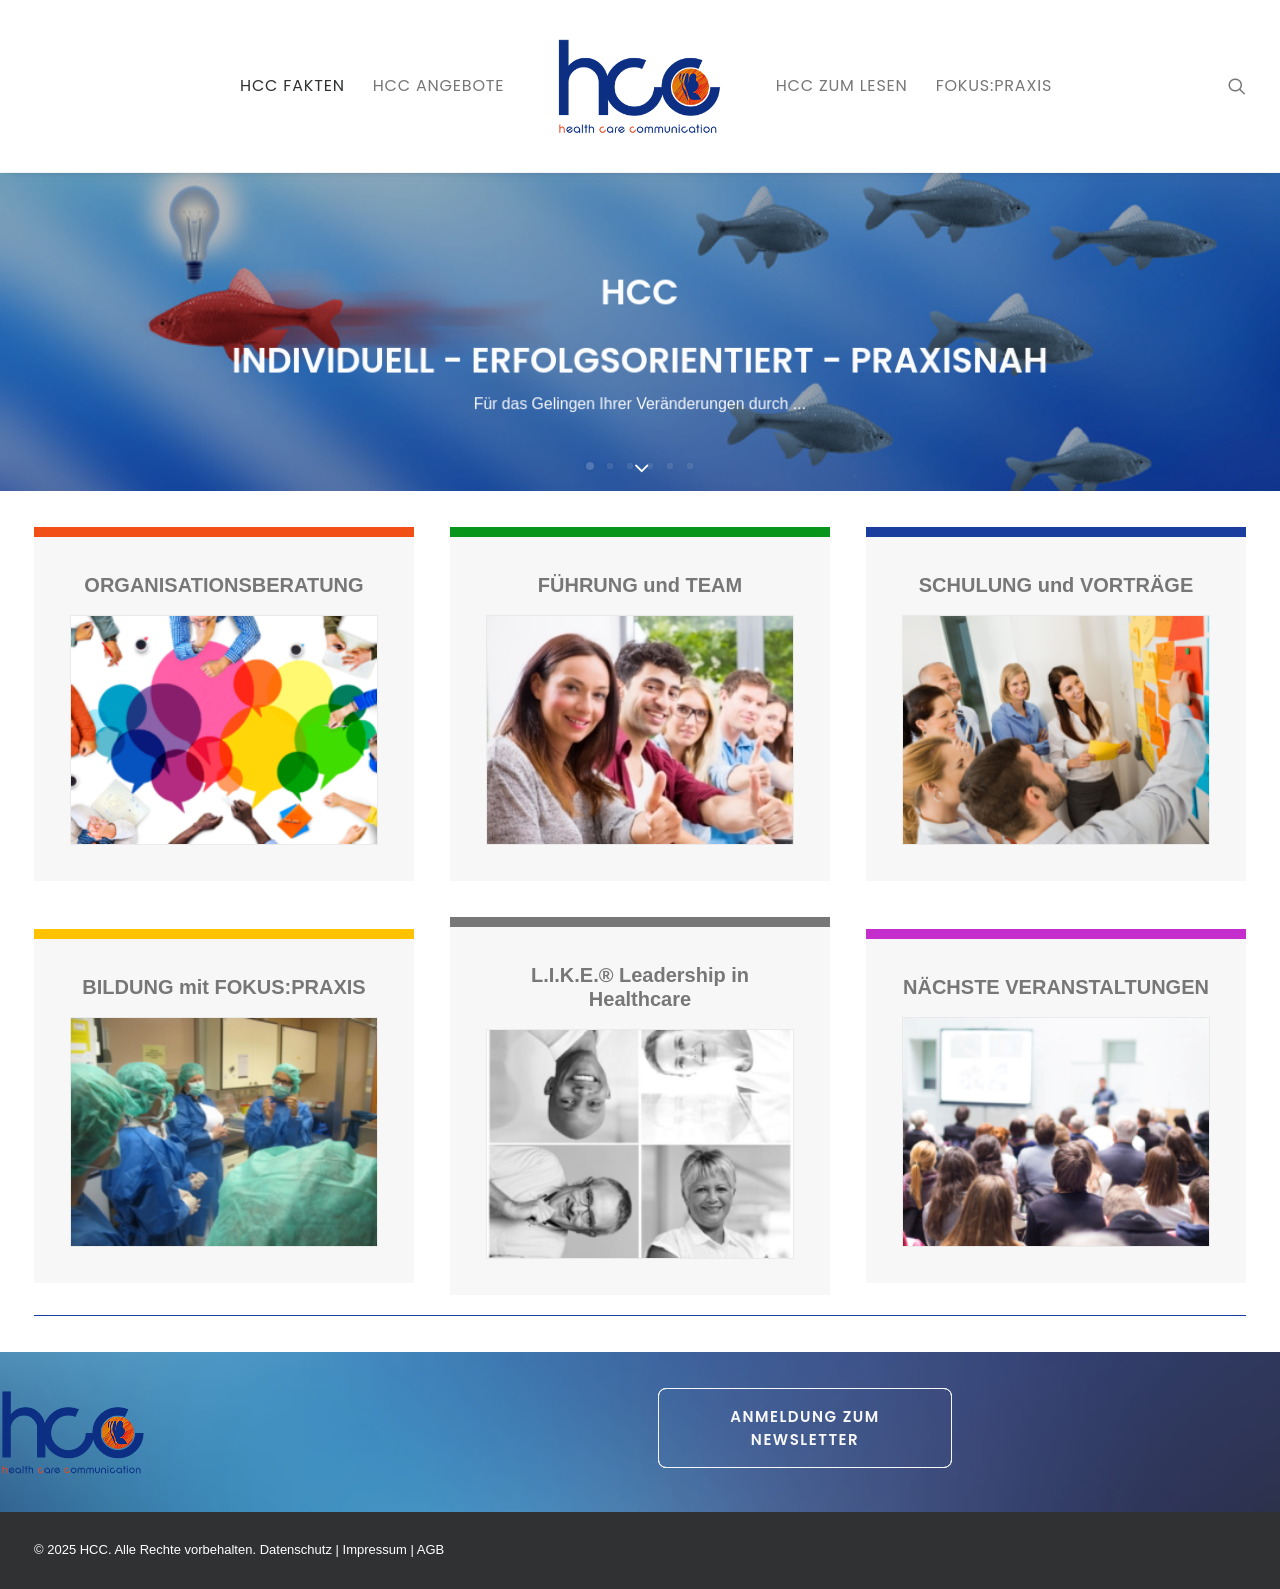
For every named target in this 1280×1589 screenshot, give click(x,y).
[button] (1237, 86)
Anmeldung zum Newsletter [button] (807, 1428)
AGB (430, 1549)
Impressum (375, 1549)
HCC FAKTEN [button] (292, 85)
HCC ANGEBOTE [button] (439, 85)
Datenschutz (296, 1549)
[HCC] (639, 86)
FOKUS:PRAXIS (994, 85)
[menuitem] (292, 86)
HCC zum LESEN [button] (842, 85)
